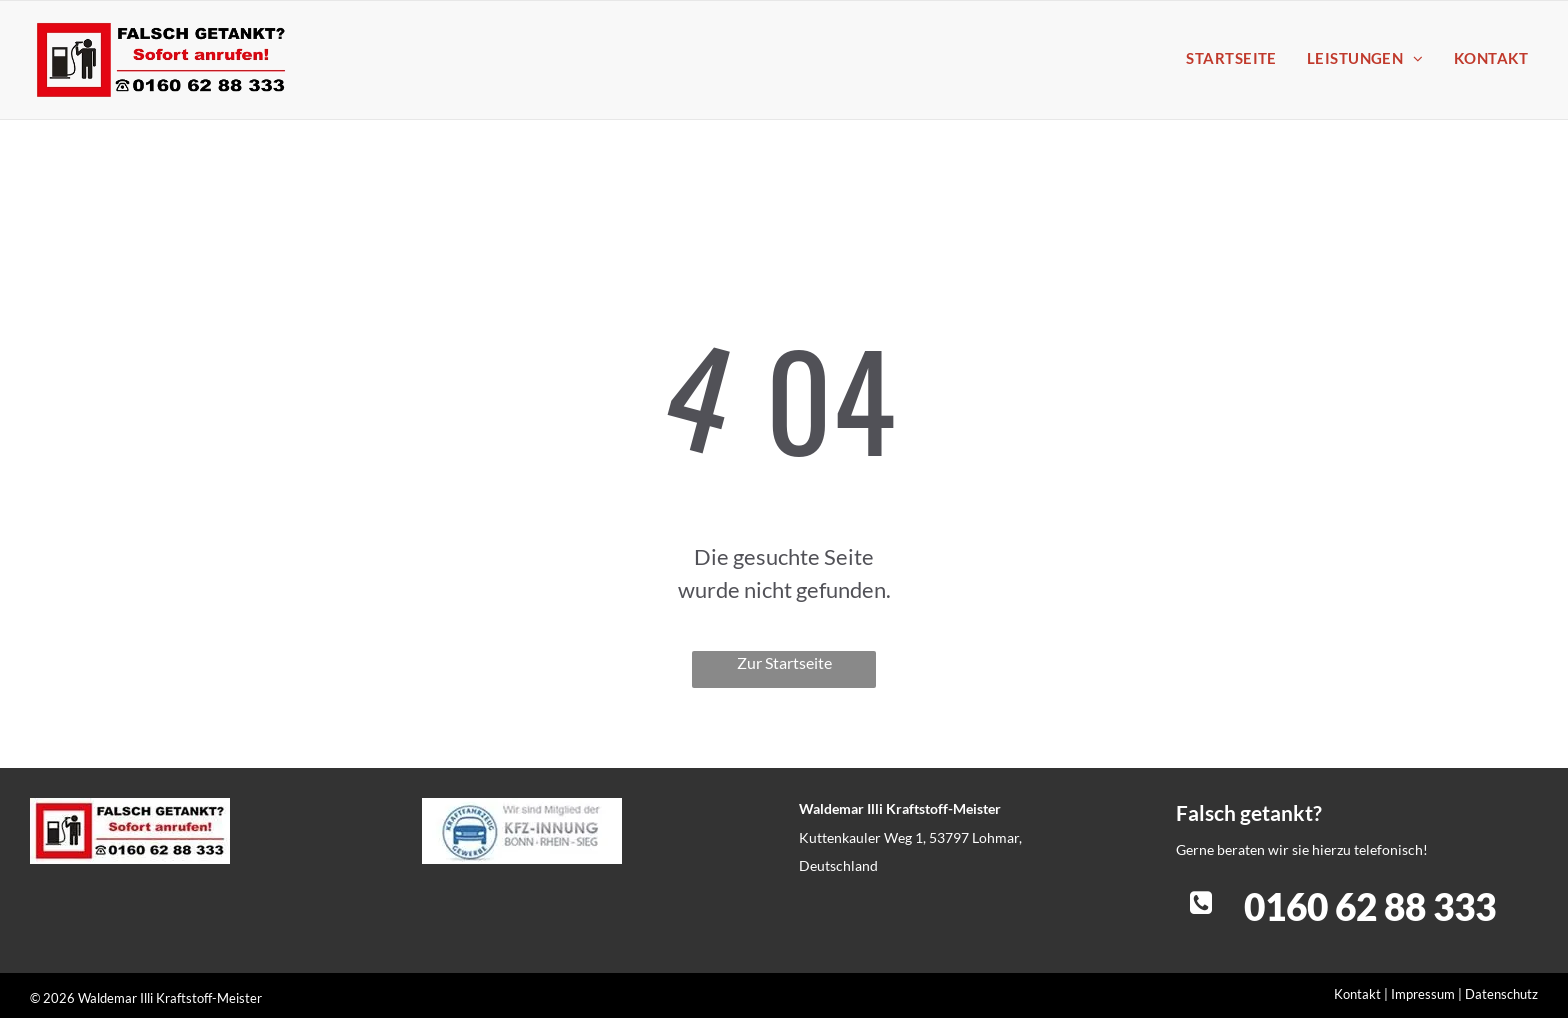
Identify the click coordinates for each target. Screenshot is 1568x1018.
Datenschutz (1501, 994)
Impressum (1423, 994)
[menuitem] (1226, 58)
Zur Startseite (784, 662)
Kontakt (1357, 994)
